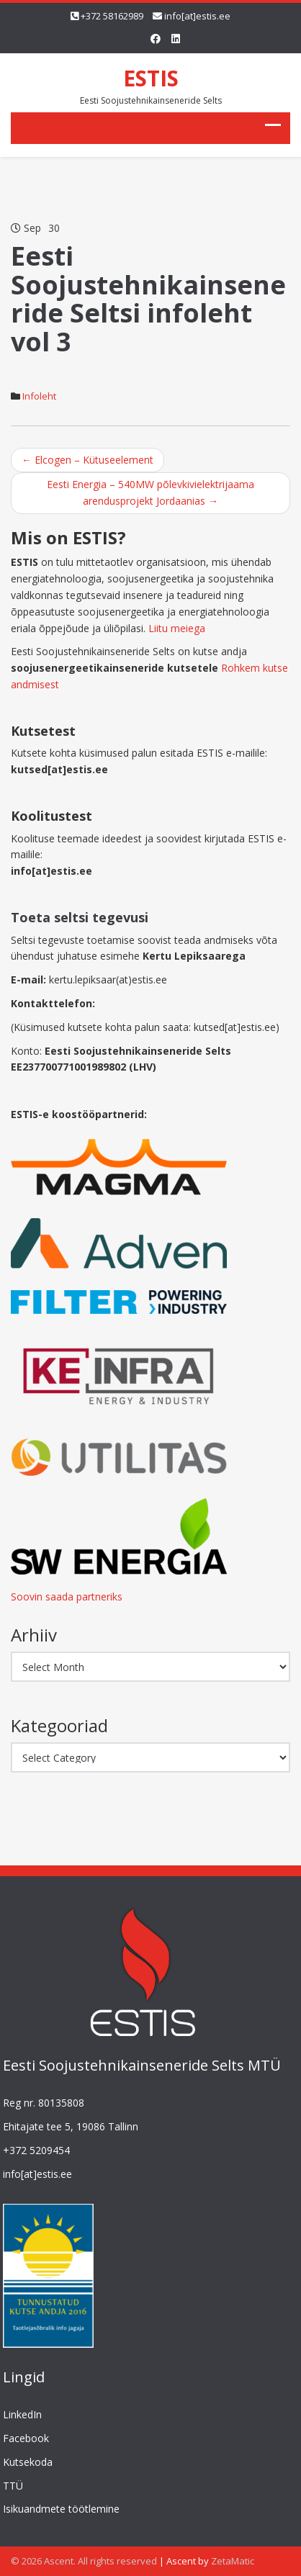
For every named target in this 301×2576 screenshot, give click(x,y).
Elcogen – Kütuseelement (87, 460)
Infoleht (39, 395)
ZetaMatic (232, 2560)
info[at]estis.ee (197, 15)
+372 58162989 (112, 15)
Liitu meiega (176, 628)
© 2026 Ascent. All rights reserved (84, 2560)
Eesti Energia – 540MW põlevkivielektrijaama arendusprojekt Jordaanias (150, 492)
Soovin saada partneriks (66, 1596)
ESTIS (151, 78)
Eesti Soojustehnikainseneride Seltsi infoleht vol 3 (148, 298)
